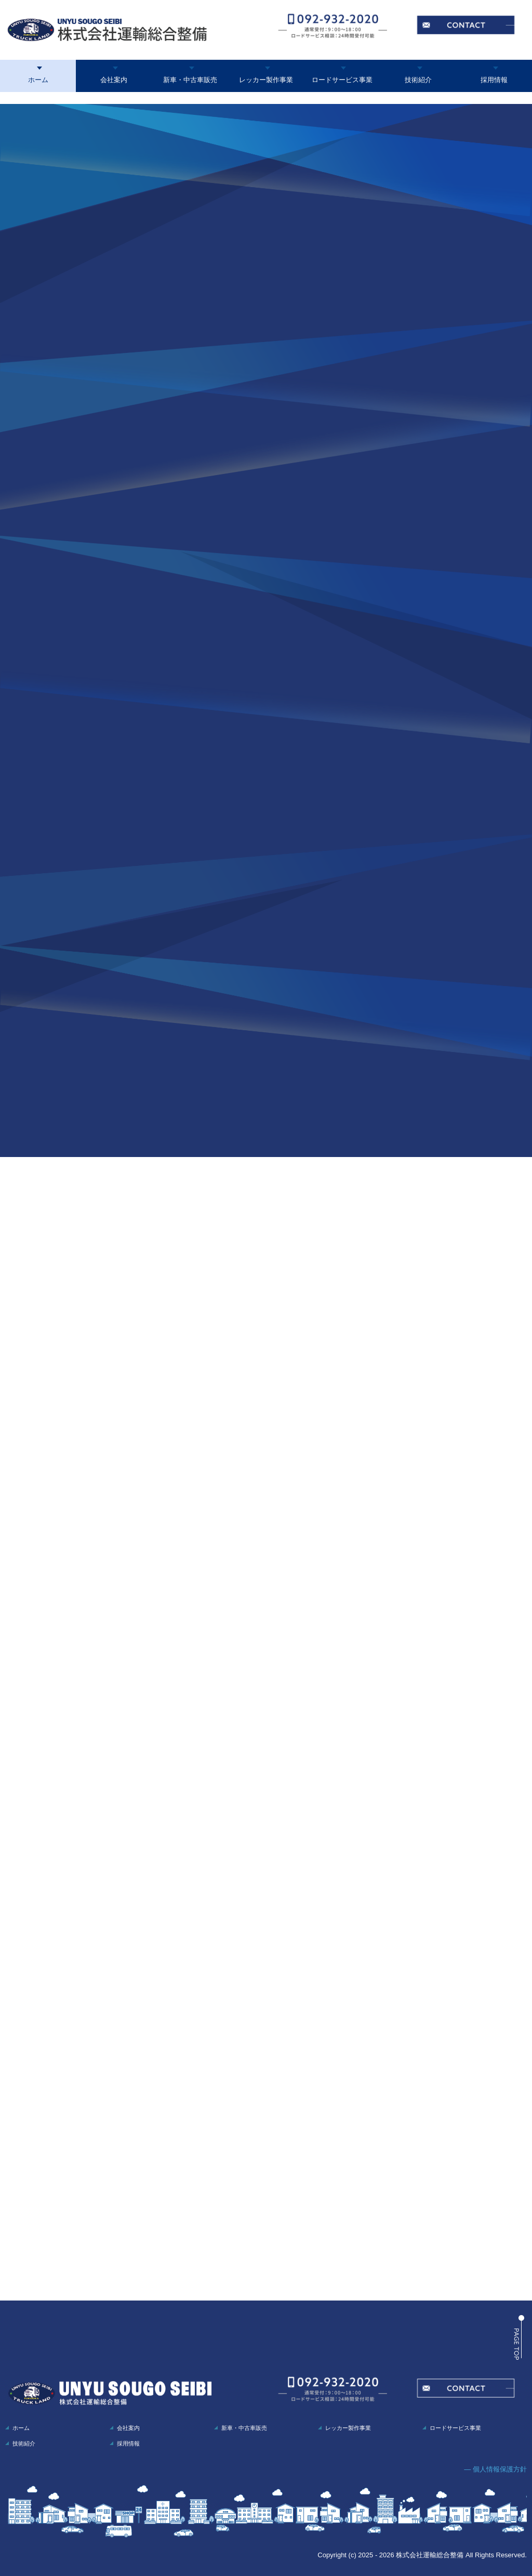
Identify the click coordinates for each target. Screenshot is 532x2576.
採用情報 (494, 80)
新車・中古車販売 (190, 80)
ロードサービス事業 (342, 80)
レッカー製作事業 (266, 80)
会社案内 (113, 80)
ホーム (38, 80)
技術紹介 (418, 80)
